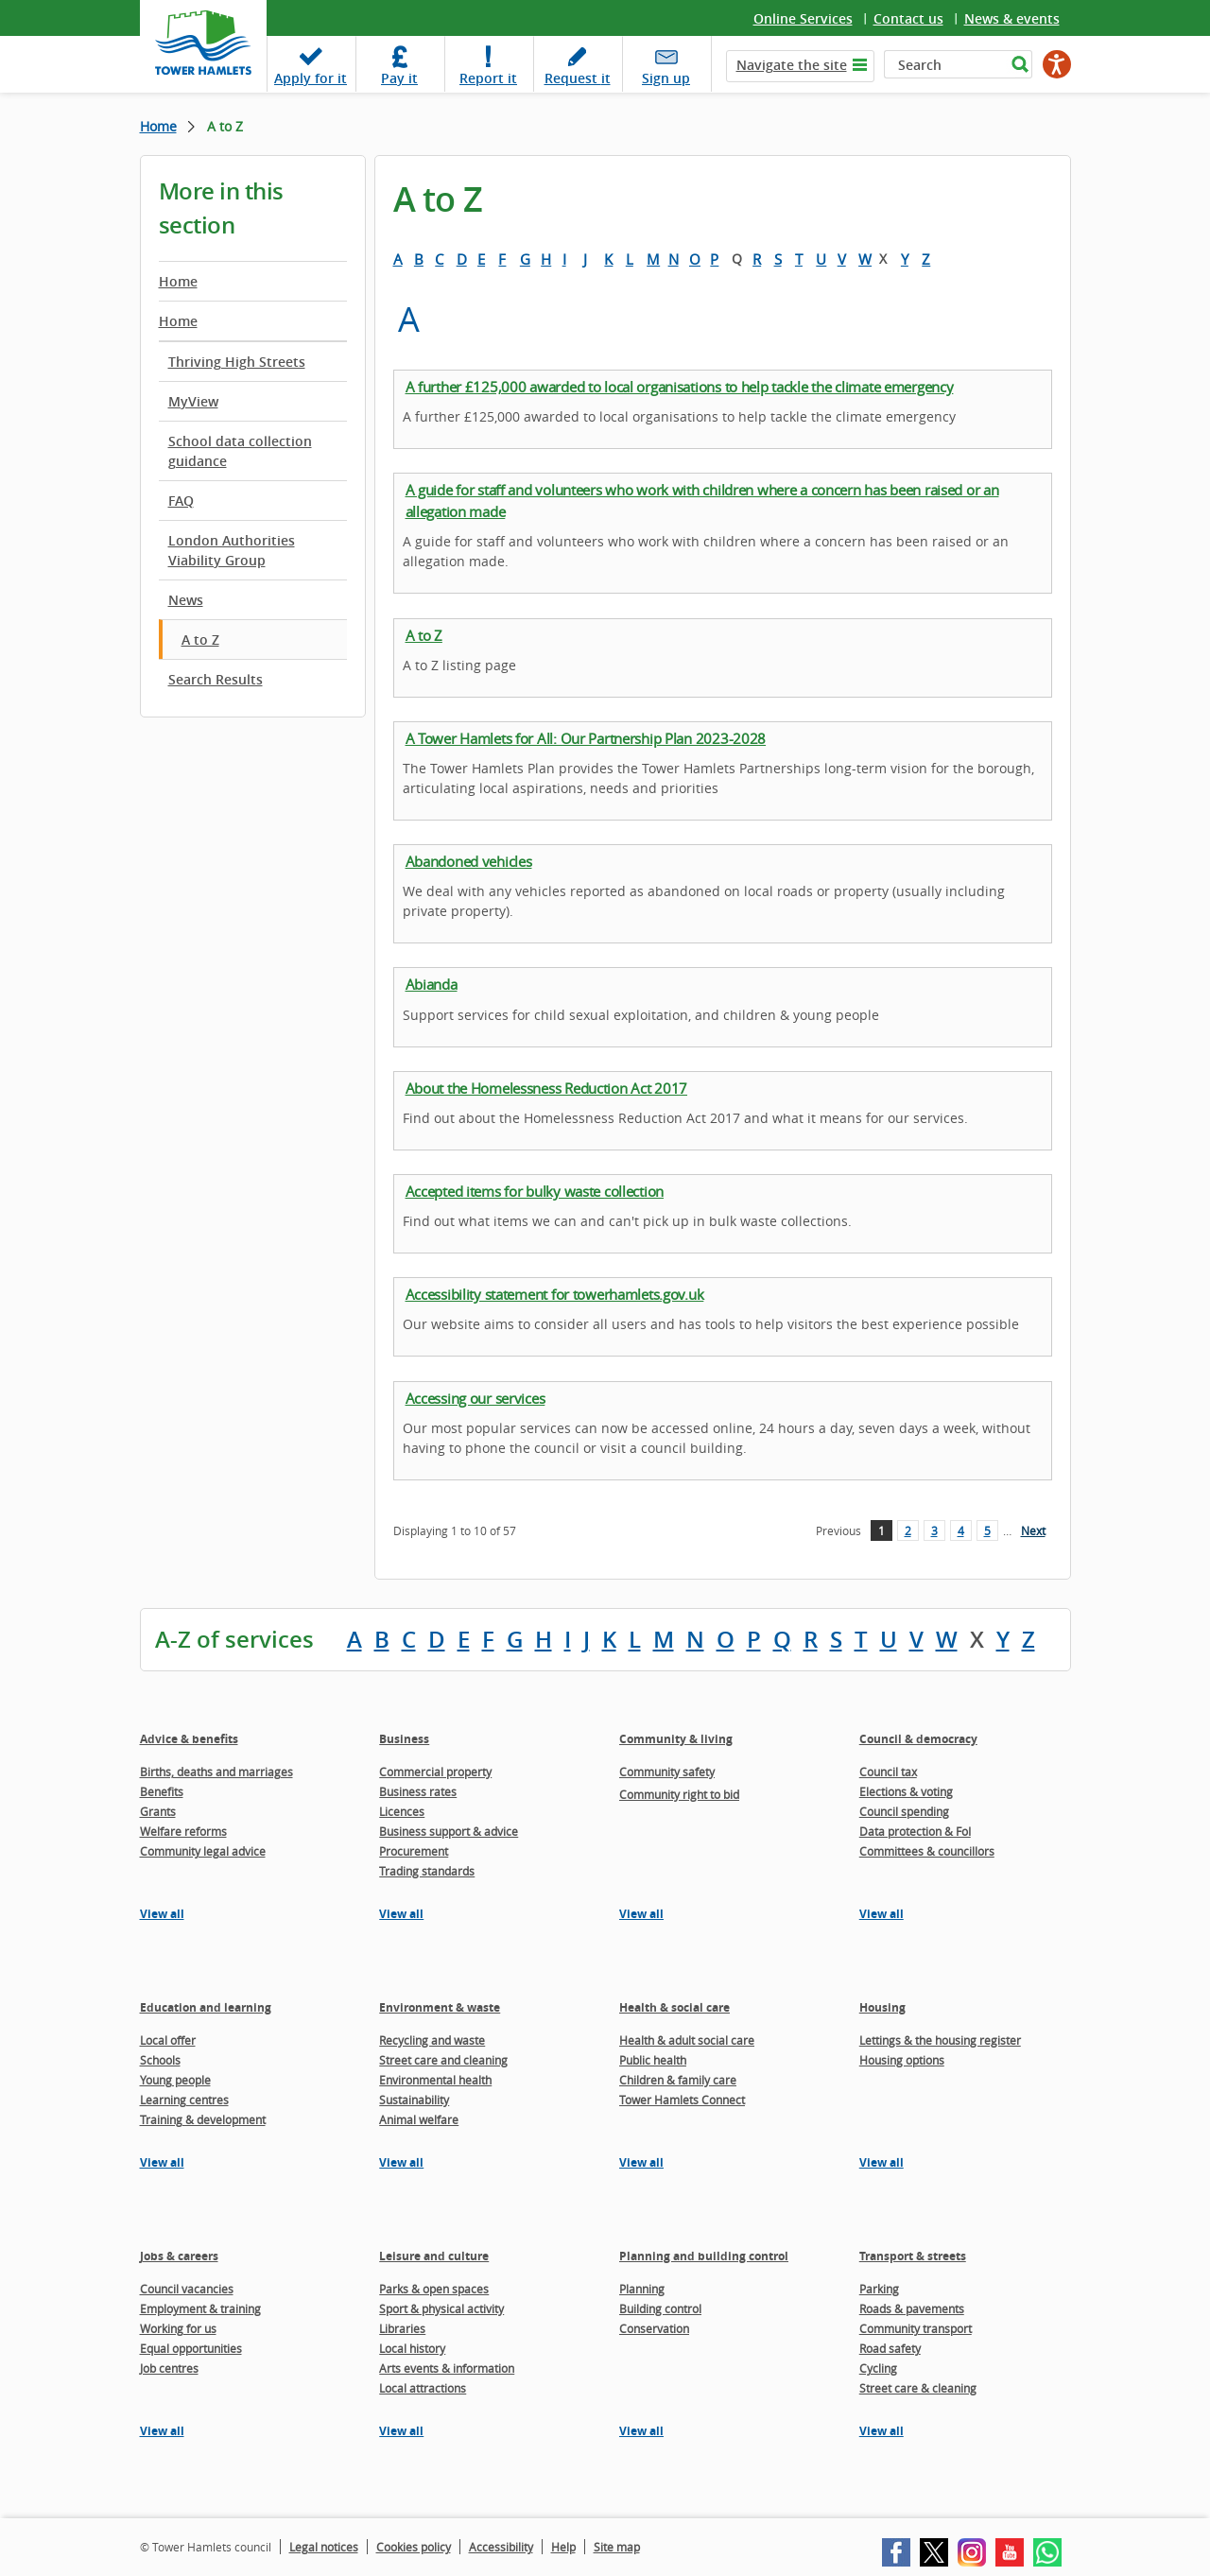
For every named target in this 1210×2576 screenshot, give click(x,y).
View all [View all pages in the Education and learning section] (162, 2162)
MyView (193, 401)
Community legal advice (203, 1851)
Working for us (178, 2328)
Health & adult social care (686, 2040)
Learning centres (184, 2099)
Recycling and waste (432, 2040)
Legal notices (323, 2546)
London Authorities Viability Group (231, 550)
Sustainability (414, 2099)
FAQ (181, 501)
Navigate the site (791, 65)
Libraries (402, 2328)
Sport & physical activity (441, 2308)
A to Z (200, 639)
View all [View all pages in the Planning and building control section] (641, 2431)
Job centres (169, 2368)
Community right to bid (679, 1794)
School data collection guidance (240, 451)
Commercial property (435, 1771)
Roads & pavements (911, 2308)
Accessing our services (475, 1398)
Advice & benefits (189, 1739)
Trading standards (427, 1870)
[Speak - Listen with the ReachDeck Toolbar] (1057, 64)
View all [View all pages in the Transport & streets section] (881, 2431)
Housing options (901, 2059)
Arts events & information (446, 2368)
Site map (617, 2546)
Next (1033, 1530)
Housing (882, 2007)
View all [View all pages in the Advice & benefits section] (162, 1914)
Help (563, 2546)
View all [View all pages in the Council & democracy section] (881, 1914)
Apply (310, 78)
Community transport (915, 2328)
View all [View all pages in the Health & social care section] (641, 2162)
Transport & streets (912, 2256)
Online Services (803, 18)
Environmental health (435, 2079)
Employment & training (200, 2308)
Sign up (666, 78)
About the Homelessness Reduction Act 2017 (547, 1088)
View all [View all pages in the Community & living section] (641, 1914)
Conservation (654, 2328)
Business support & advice (448, 1831)
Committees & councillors (926, 1851)
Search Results (215, 679)
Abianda (432, 984)
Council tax (888, 1771)
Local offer (168, 2040)
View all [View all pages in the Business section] (401, 1914)
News (185, 600)
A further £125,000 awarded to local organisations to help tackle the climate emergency (680, 386)
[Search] (945, 64)
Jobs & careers (179, 2256)
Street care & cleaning (918, 2387)
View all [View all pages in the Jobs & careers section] (162, 2431)
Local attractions (422, 2387)
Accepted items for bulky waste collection (535, 1191)
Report (488, 78)
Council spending (904, 1811)
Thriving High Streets (236, 362)
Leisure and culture (434, 2256)
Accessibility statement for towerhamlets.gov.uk (555, 1294)
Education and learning (205, 2007)
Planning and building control (703, 2256)
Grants (158, 1811)
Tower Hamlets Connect (682, 2099)
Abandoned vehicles (469, 861)
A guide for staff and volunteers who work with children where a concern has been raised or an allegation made (702, 500)
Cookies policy (413, 2546)
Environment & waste (439, 2007)
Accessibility (501, 2546)
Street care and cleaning (443, 2059)
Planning (642, 2288)
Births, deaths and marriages (216, 1771)
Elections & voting (906, 1791)
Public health (652, 2059)
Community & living (676, 1739)
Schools (160, 2059)
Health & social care (674, 2007)
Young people (175, 2079)
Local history (412, 2348)
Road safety (890, 2348)
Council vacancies (186, 2288)
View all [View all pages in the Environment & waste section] (401, 2162)
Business (404, 1739)
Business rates (418, 1791)
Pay (399, 78)
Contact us (908, 18)
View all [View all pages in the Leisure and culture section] (401, 2431)
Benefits (161, 1791)
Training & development (203, 2119)
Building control (660, 2308)
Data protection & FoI (915, 1831)
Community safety (667, 1771)
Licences (401, 1811)
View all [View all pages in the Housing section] (881, 2162)
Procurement (413, 1851)
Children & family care (677, 2079)
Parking (879, 2288)
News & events (1012, 18)
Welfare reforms (183, 1831)
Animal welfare (418, 2119)
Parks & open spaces (434, 2288)
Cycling (878, 2368)
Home (158, 126)
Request (577, 78)
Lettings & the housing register (940, 2040)
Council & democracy (918, 1739)
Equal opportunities (191, 2348)
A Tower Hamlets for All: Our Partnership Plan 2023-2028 (586, 738)
